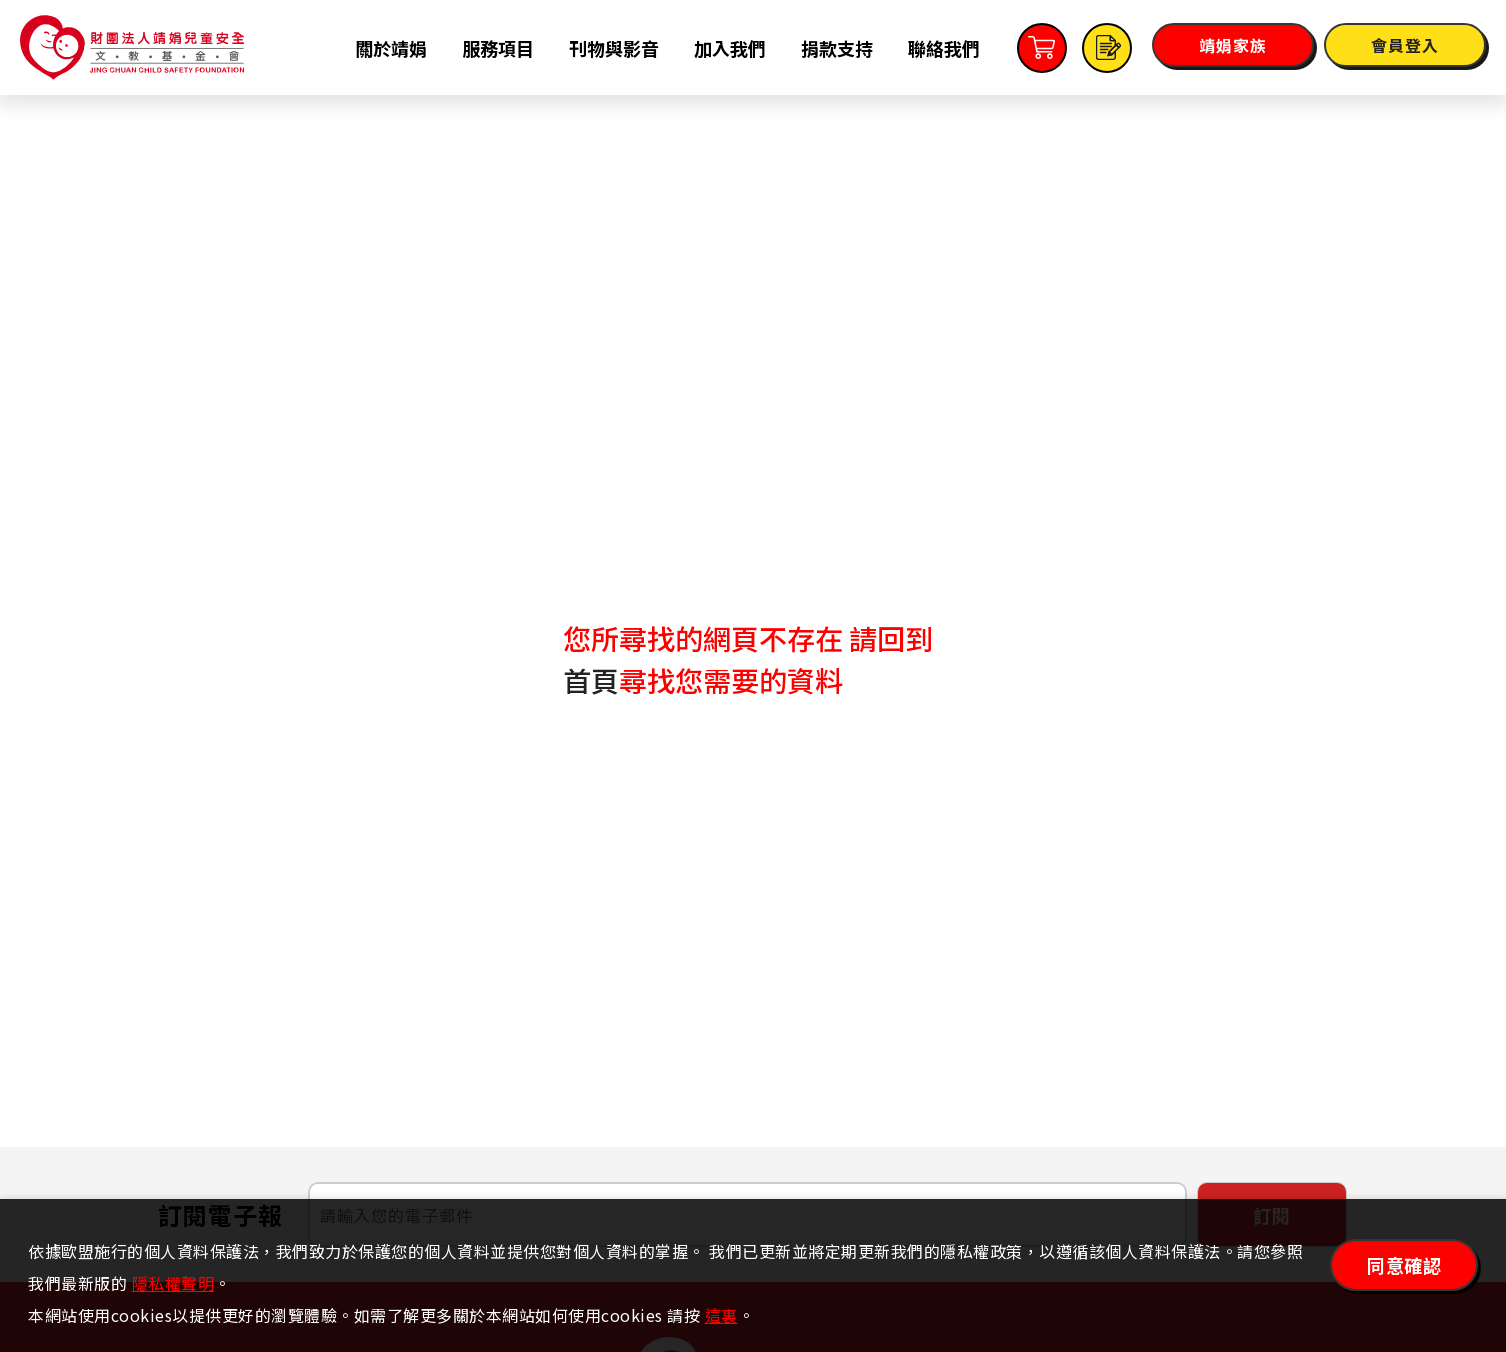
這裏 (721, 1315)
